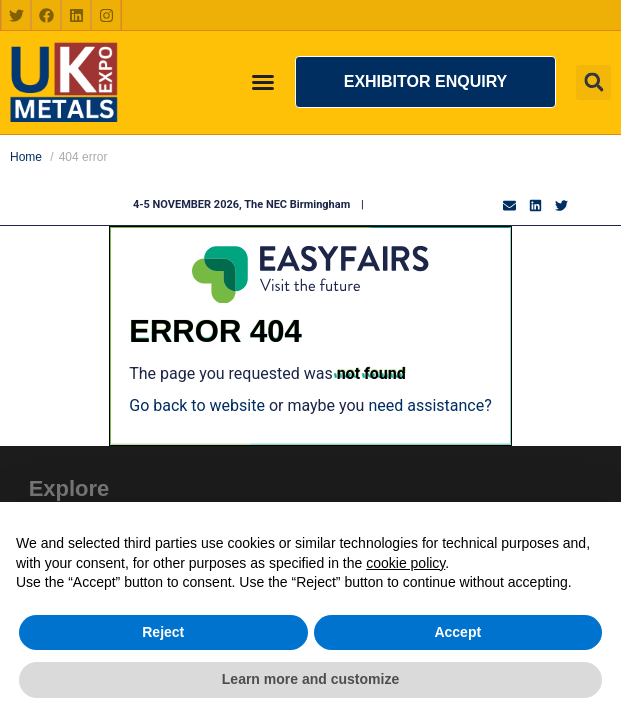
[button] (425, 82)
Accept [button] (457, 632)
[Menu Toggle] (263, 82)
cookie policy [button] (405, 563)
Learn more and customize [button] (310, 679)
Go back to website (197, 405)
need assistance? (429, 405)
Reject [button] (163, 632)
